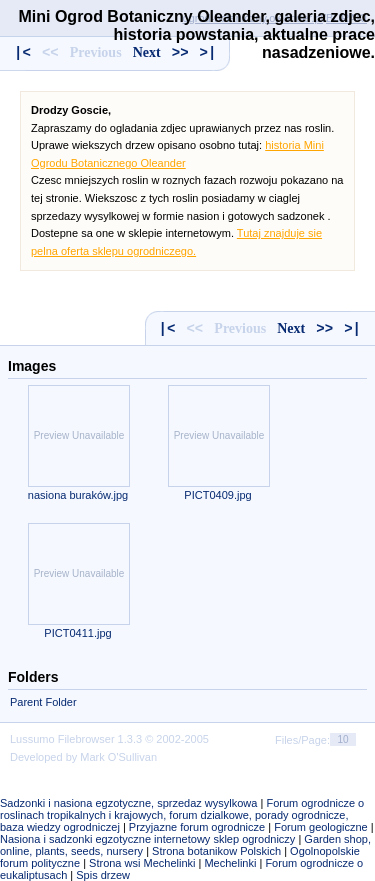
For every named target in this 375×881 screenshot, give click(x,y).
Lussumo (32, 739)
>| (352, 329)
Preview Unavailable (79, 435)
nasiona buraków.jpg (78, 495)
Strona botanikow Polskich (216, 851)
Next (291, 328)
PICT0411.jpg (77, 633)
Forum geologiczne (321, 827)
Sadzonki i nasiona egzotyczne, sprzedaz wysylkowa (128, 803)
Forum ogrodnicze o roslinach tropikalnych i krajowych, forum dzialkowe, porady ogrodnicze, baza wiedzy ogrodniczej (182, 815)
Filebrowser (86, 739)
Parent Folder (43, 702)
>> (324, 329)
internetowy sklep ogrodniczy (224, 839)
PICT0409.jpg (217, 495)
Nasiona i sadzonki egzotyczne (75, 839)
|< (167, 329)
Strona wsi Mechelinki (142, 863)
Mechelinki (230, 863)
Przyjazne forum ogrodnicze (197, 827)
